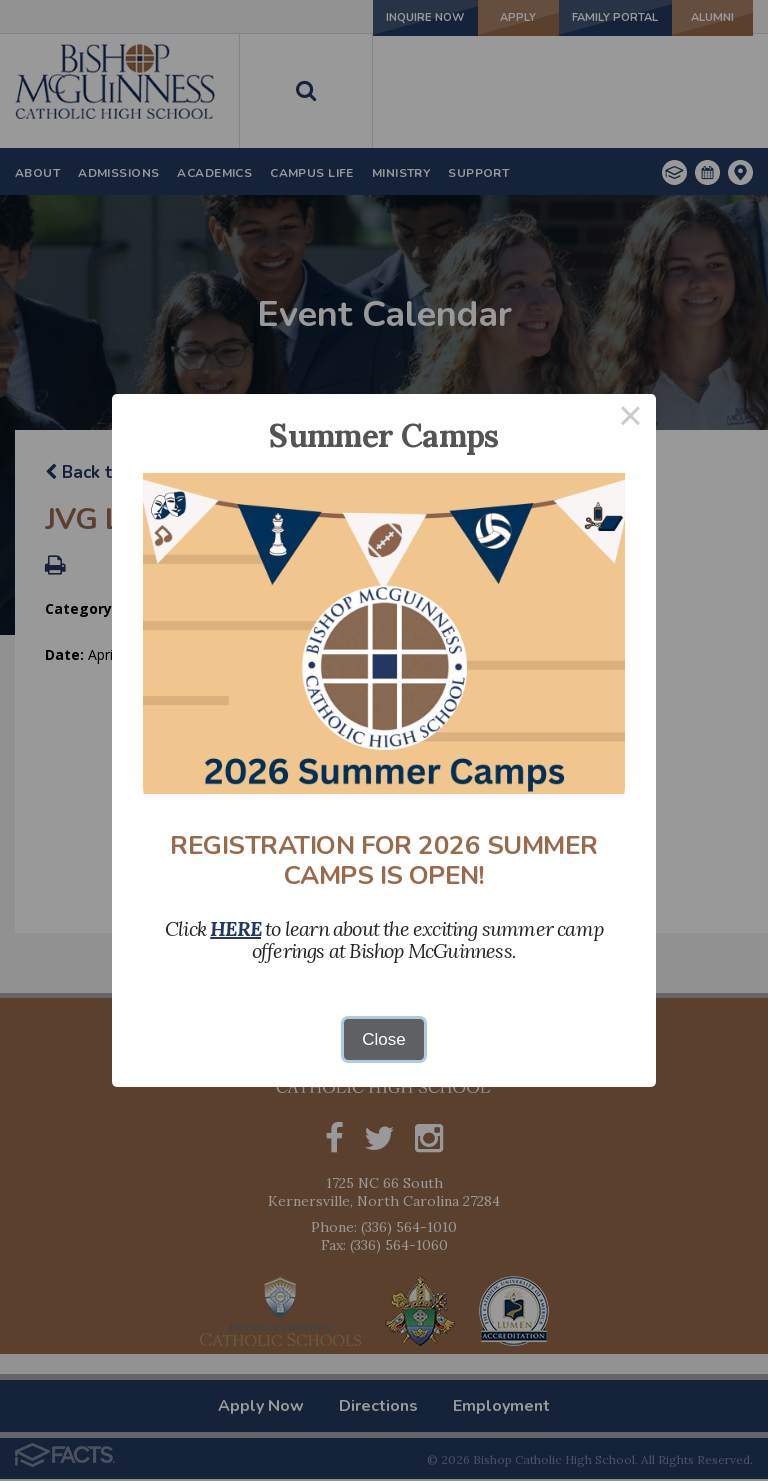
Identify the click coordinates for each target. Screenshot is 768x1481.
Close (383, 1039)
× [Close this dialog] (631, 419)
